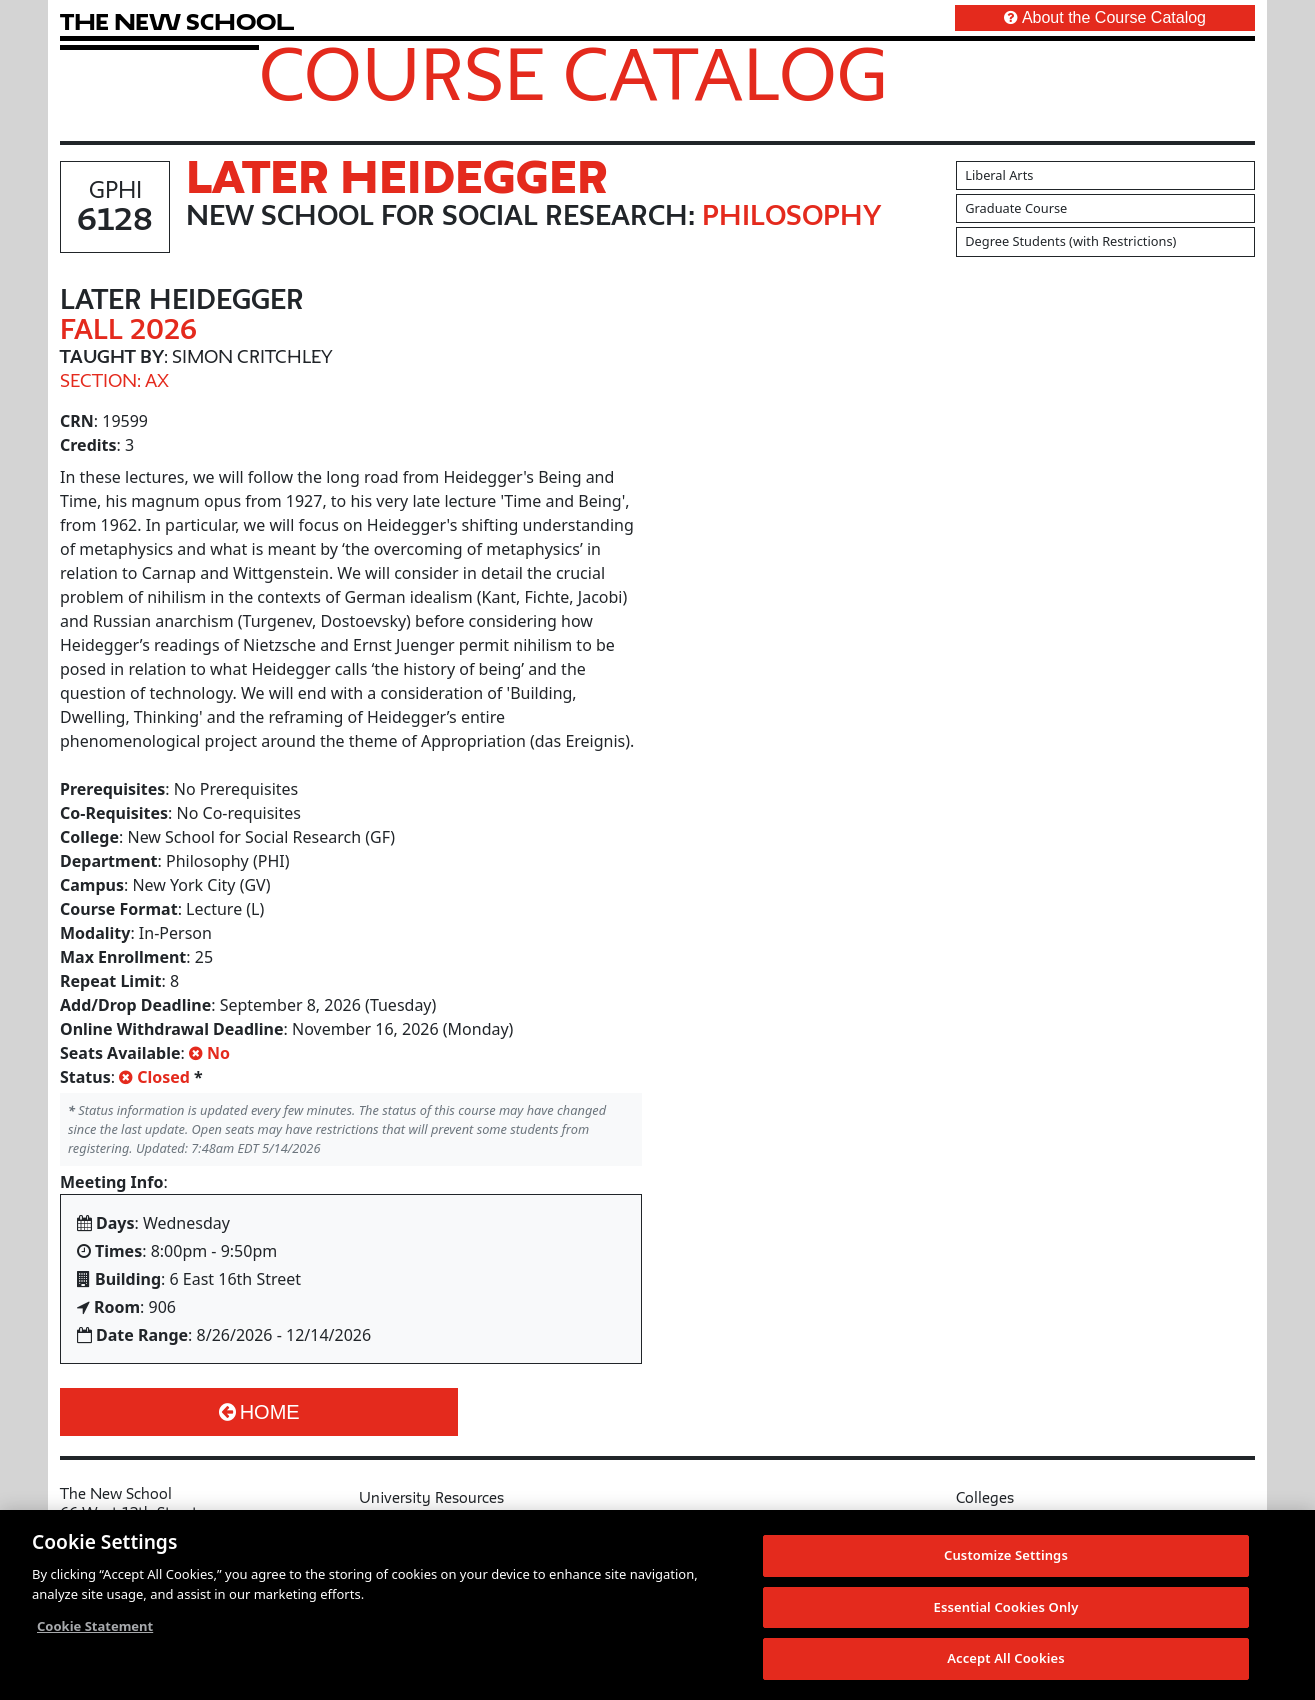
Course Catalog (573, 73)
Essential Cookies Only (1006, 1607)
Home (259, 1412)
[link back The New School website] (177, 21)
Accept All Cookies (1006, 1658)
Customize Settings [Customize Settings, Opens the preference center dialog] (1006, 1555)
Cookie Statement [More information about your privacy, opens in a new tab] (95, 1626)
